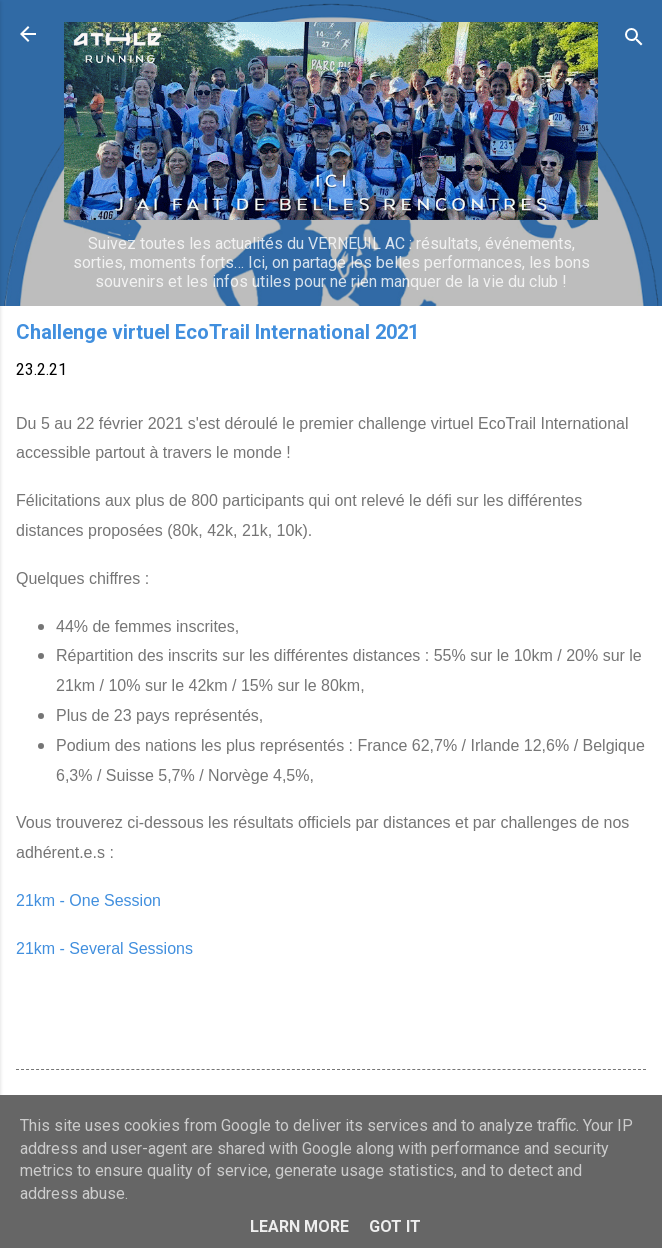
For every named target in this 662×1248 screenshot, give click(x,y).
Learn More (299, 1226)
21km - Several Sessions (104, 948)
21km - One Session (88, 900)
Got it (395, 1226)
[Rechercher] (634, 40)
